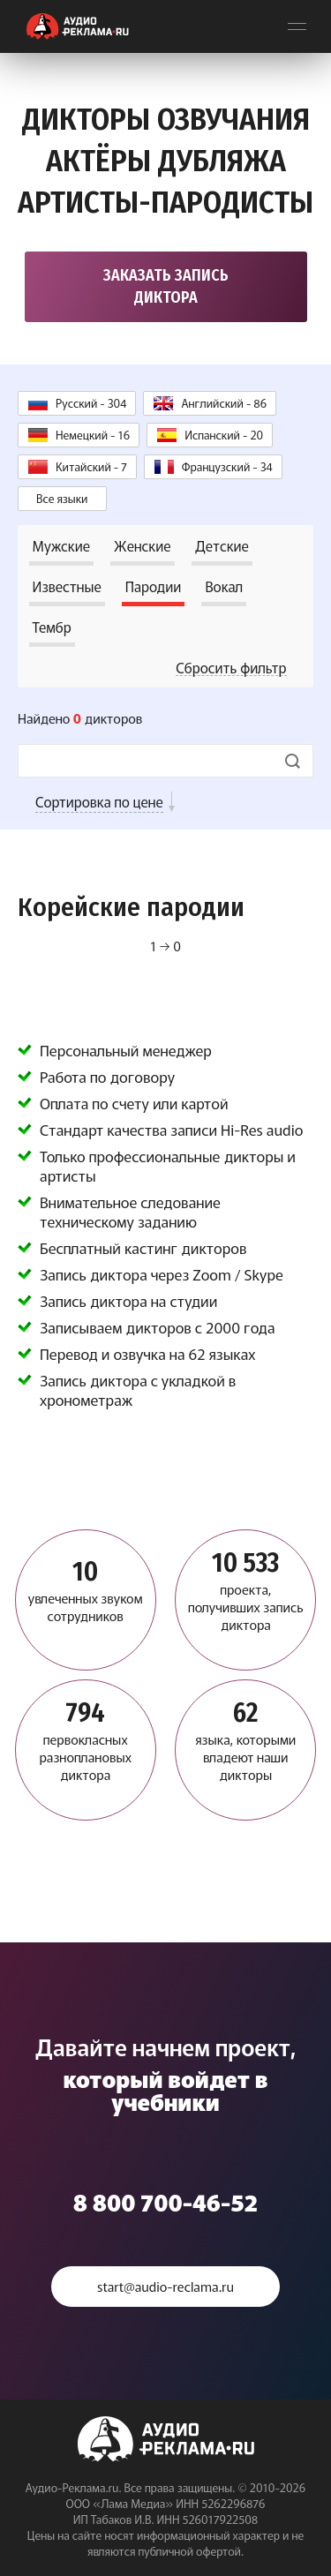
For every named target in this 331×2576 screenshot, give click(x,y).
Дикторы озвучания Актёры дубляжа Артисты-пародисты (165, 161)
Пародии (153, 586)
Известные (67, 586)
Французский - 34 (227, 466)
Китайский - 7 (91, 466)
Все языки (62, 498)
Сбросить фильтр (231, 667)
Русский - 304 (91, 402)
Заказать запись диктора (166, 286)
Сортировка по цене (99, 801)
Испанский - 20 (223, 434)
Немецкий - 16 (93, 434)
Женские (142, 545)
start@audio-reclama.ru (165, 2286)
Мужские (62, 545)
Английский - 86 (224, 402)
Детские (222, 545)
